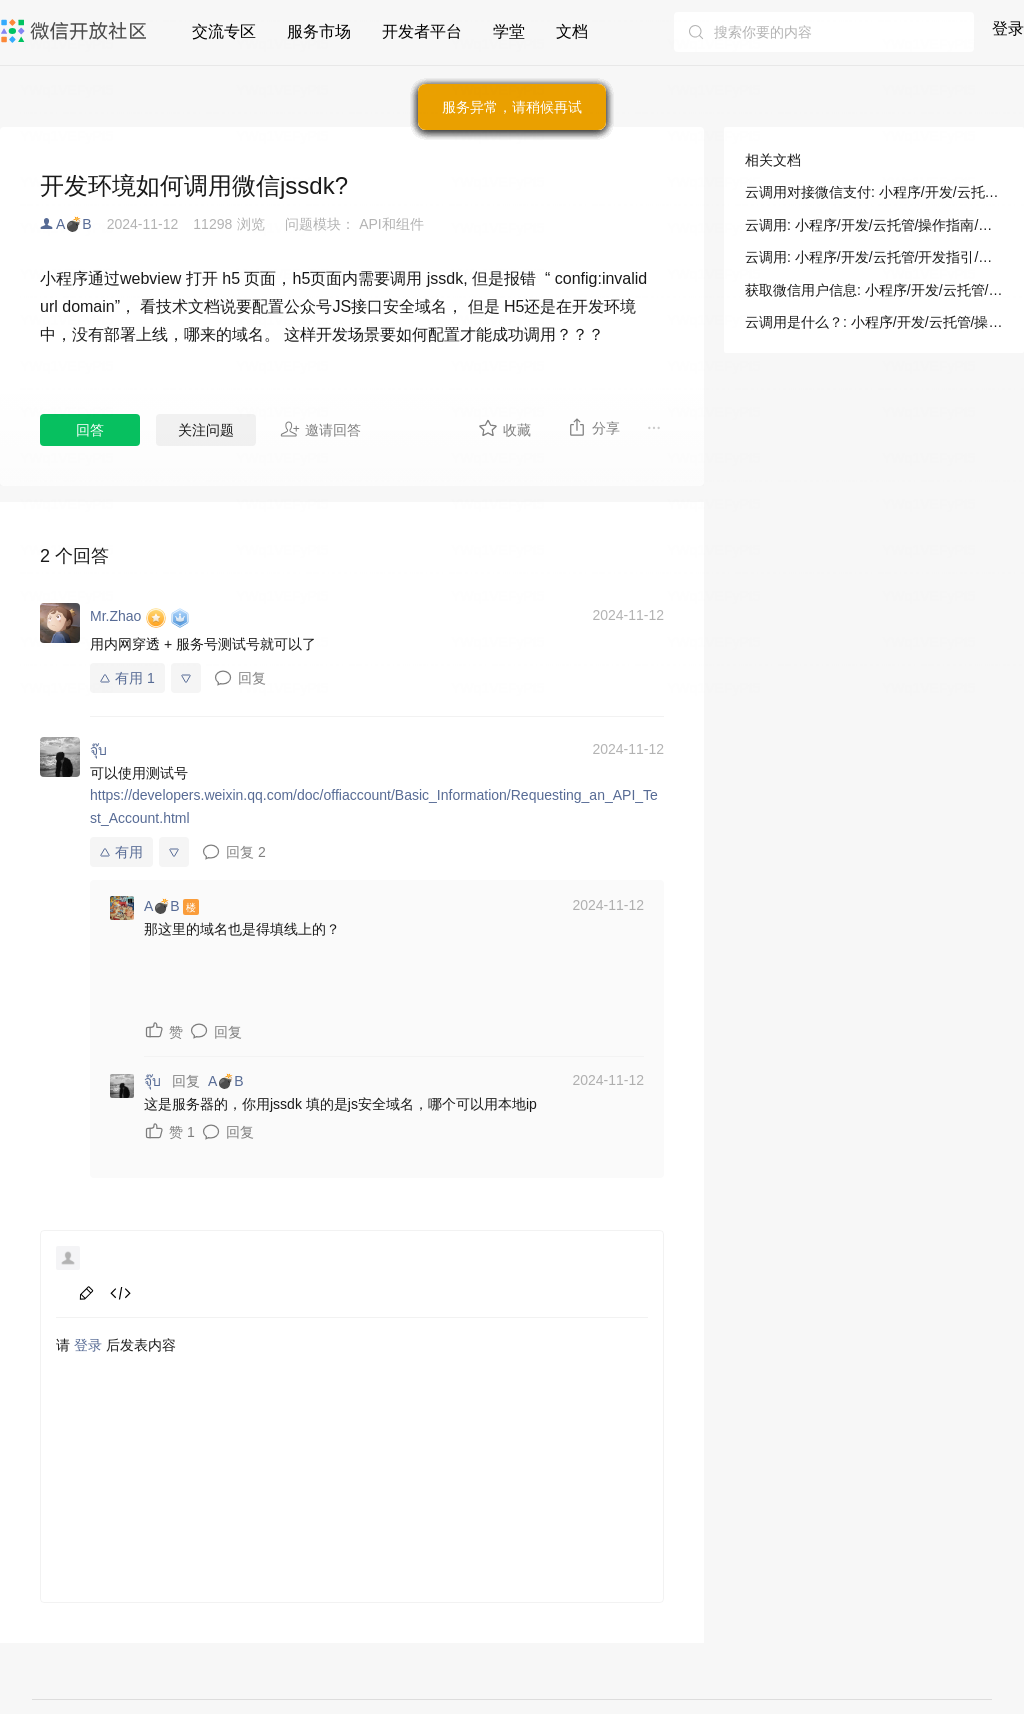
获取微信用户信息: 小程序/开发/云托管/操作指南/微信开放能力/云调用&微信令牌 (874, 290)
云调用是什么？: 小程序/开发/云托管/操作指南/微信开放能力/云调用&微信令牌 (874, 322)
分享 (593, 427)
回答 (90, 430)
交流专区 (224, 31)
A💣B (74, 224)
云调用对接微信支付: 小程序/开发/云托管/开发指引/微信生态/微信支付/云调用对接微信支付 (874, 192)
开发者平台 (422, 31)
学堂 (509, 31)
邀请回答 (320, 429)
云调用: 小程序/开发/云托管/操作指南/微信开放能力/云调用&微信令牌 (874, 225)
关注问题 (206, 430)
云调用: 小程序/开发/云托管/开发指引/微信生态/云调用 (874, 257)
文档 (572, 31)
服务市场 (319, 31)
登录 (1008, 28)
